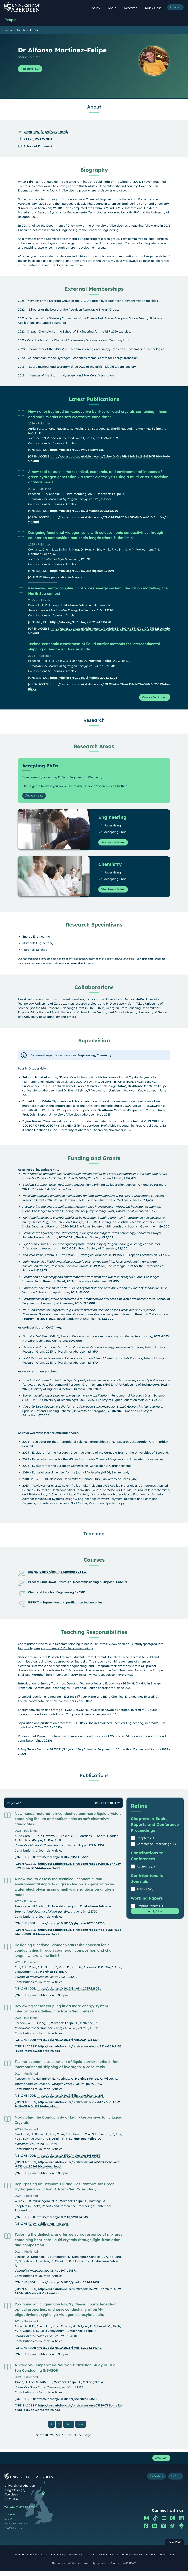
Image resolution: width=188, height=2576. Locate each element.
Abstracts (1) (146, 1870)
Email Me (34, 798)
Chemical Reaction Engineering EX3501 (57, 1596)
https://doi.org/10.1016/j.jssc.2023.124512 (67, 2402)
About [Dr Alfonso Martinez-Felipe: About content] (94, 107)
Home (8, 30)
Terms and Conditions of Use (31, 2560)
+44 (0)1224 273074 (38, 139)
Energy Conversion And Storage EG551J (57, 1575)
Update (160, 2462)
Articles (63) (145, 1893)
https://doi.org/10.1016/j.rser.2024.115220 (80, 622)
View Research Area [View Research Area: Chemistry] (116, 893)
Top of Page (174, 2547)
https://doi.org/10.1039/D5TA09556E (77, 450)
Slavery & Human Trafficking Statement (120, 2560)
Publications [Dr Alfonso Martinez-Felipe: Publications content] (94, 1779)
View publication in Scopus (62, 578)
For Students (152, 2481)
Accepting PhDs (32, 69)
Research (132, 8)
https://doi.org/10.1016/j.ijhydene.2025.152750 (84, 511)
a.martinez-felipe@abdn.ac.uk (46, 132)
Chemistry (104, 1059)
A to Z (8, 2524)
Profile (34, 30)
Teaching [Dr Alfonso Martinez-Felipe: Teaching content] (94, 1537)
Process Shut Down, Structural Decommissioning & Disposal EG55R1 (77, 1585)
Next (70, 2428)
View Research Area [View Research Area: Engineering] (116, 845)
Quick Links (155, 8)
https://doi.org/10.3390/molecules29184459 (68, 2159)
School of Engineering (40, 147)
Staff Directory (13, 2533)
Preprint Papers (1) (150, 1909)
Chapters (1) (145, 1841)
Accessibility (75, 2560)
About (114, 8)
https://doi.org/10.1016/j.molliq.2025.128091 (82, 571)
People (11, 19)
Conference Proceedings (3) (156, 1847)
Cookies (90, 2560)
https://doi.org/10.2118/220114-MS (62, 2220)
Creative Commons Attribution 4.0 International (57, 967)
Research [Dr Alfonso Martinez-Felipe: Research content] (94, 721)
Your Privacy (58, 2560)
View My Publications (152, 698)
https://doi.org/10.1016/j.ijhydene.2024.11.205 (83, 678)
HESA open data (144, 962)
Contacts (10, 2519)
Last (81, 2428)
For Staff (174, 2481)
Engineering (86, 1059)
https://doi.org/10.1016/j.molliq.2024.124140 (69, 2351)
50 (58, 2439)
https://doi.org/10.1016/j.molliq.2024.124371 (69, 2286)
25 (52, 2439)
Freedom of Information (160, 2560)
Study (98, 8)
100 (65, 2439)
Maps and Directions (16, 2528)
